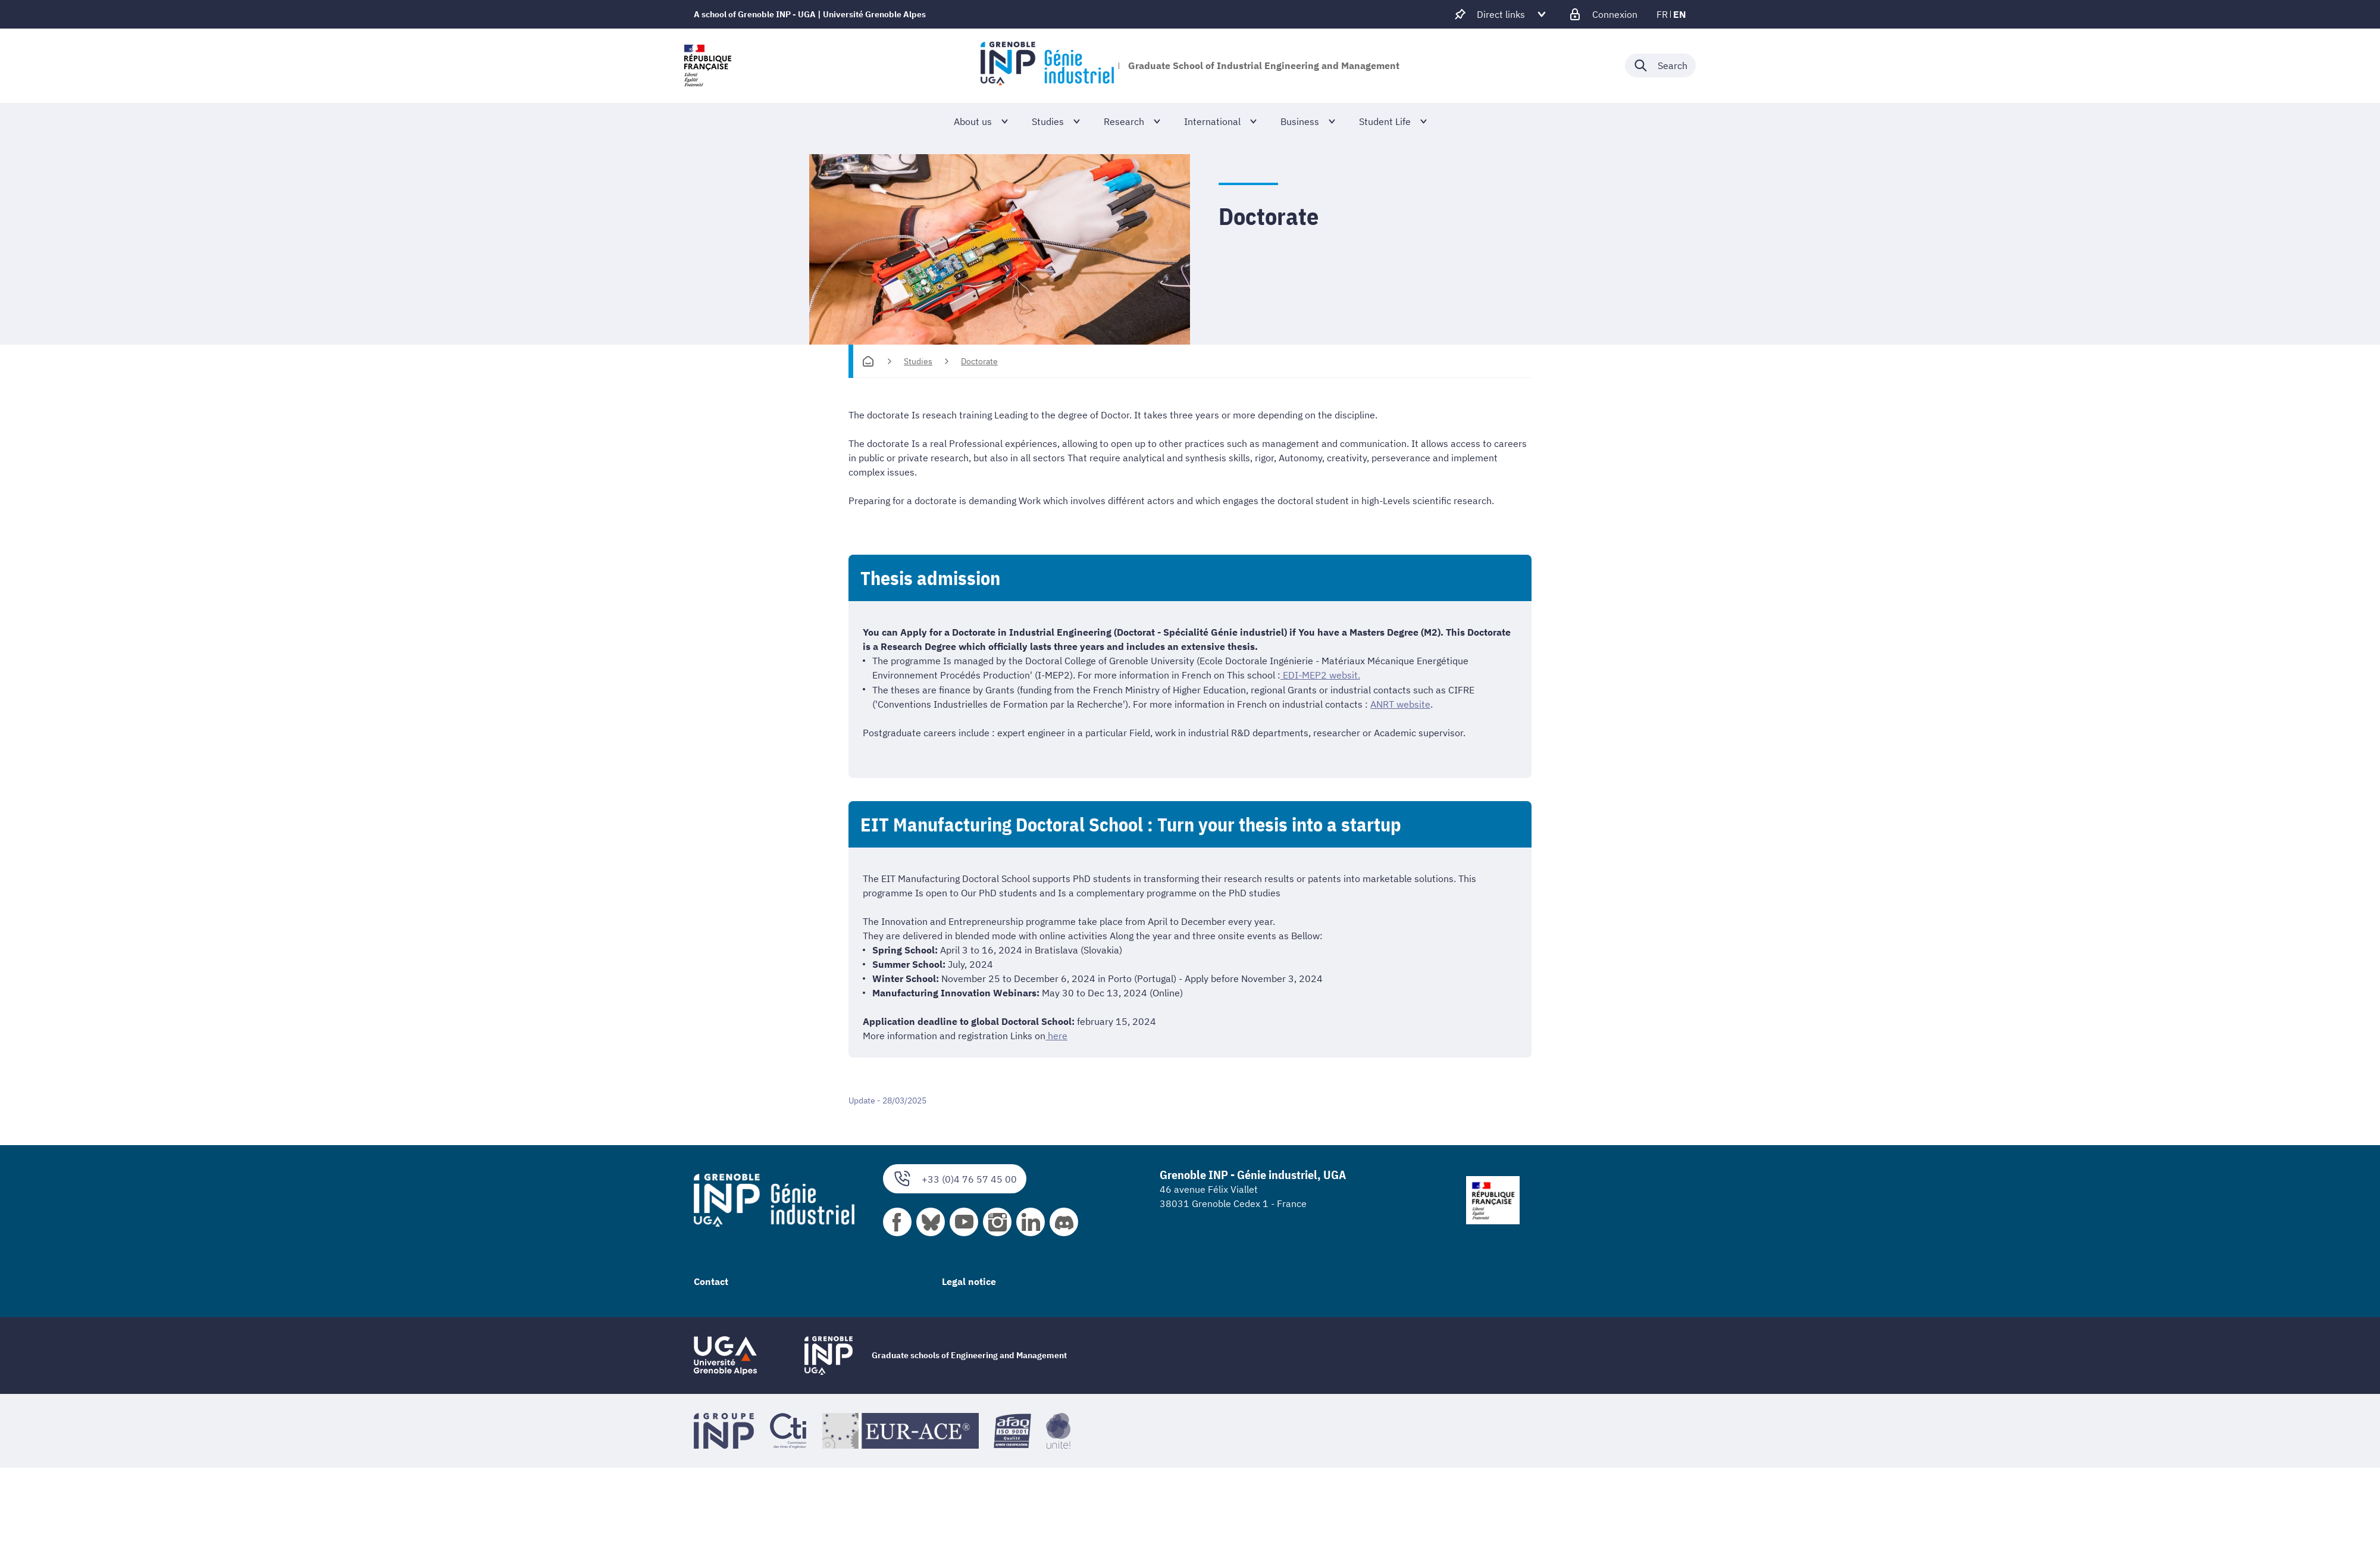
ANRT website (1400, 703)
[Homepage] (868, 361)
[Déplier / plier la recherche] (1660, 65)
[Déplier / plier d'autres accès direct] (1501, 14)
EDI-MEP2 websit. (1320, 675)
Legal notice (969, 1280)
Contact (711, 1280)
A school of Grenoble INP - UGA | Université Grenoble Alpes (810, 14)
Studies (918, 361)
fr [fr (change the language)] (1662, 14)
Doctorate (979, 361)
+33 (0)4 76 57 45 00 (954, 1177)
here (1056, 1035)
